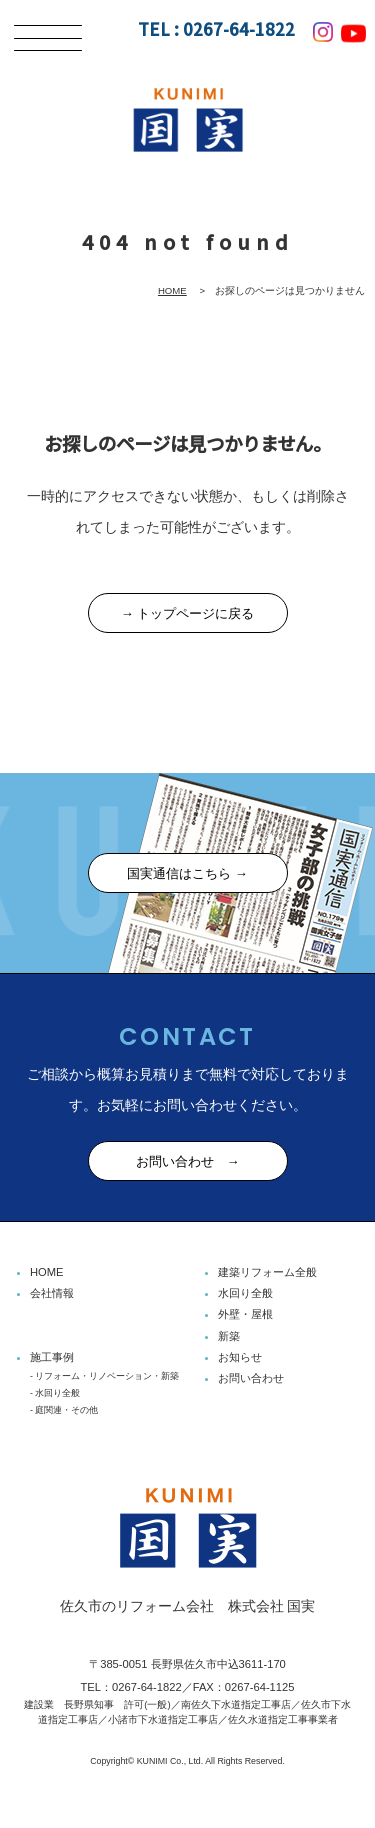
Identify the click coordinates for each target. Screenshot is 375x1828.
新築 (229, 1336)
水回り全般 (245, 1293)
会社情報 (52, 1293)
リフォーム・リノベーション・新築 (107, 1376)
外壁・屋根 (245, 1314)
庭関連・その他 (66, 1410)
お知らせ (240, 1357)
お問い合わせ (251, 1378)
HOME (172, 290)
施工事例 (52, 1357)
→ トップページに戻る (188, 613)
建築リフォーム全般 (267, 1272)
